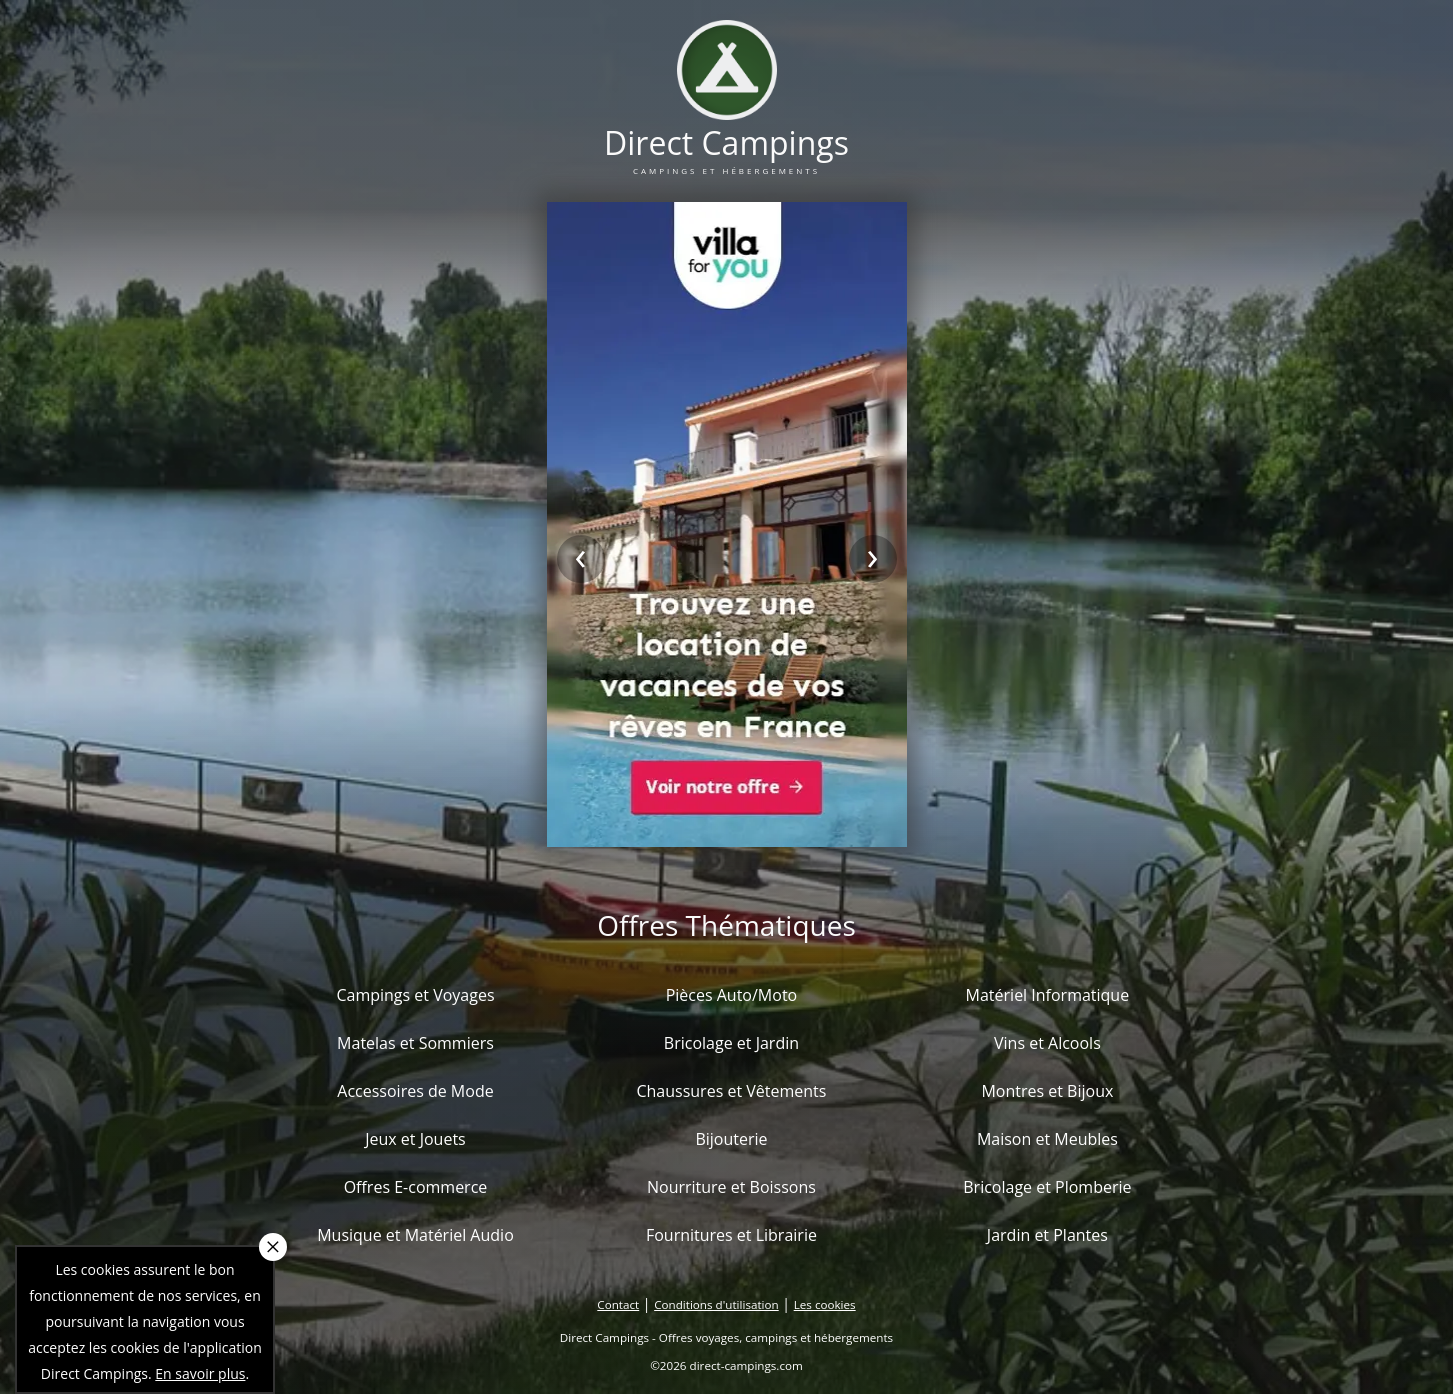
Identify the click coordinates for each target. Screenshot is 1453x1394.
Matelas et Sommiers (415, 1043)
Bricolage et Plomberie (1047, 1187)
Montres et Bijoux (1047, 1091)
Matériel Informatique (1048, 995)
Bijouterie (731, 1139)
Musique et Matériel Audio (415, 1235)
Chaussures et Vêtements (731, 1091)
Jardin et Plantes (1047, 1235)
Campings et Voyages (415, 995)
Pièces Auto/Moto (732, 995)
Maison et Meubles (1047, 1139)
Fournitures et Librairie (731, 1235)
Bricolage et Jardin (731, 1043)
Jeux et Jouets (415, 1139)
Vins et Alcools (1047, 1043)
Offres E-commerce (416, 1187)
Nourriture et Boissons (731, 1187)
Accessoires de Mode (415, 1091)
